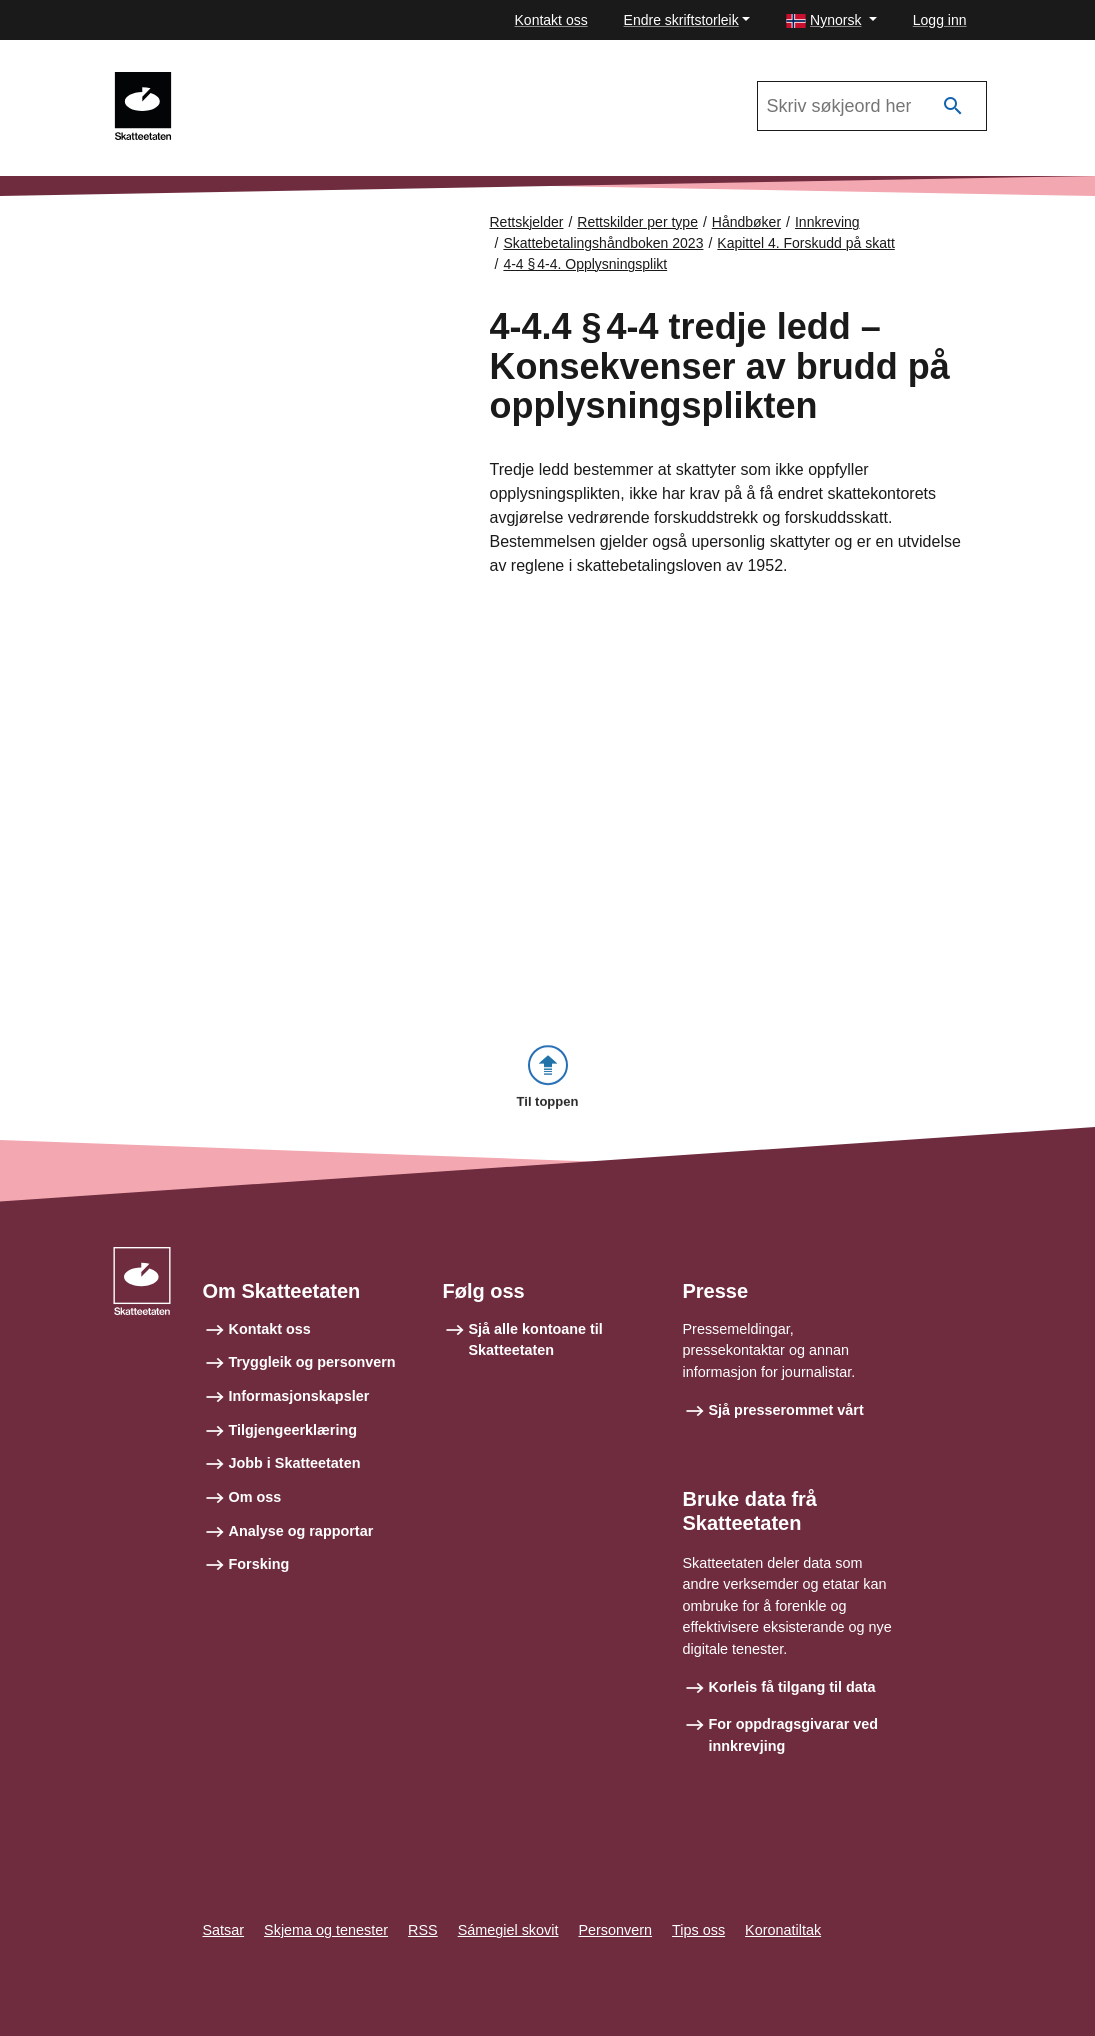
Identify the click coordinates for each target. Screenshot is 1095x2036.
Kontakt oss (551, 20)
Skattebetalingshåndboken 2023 (603, 243)
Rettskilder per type (637, 222)
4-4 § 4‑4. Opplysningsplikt (585, 264)
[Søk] (953, 106)
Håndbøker (746, 222)
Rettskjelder (527, 222)
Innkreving (244, 81)
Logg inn (940, 20)
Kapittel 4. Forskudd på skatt (805, 243)
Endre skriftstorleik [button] (681, 20)
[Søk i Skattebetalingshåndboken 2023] (872, 106)
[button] (831, 20)
